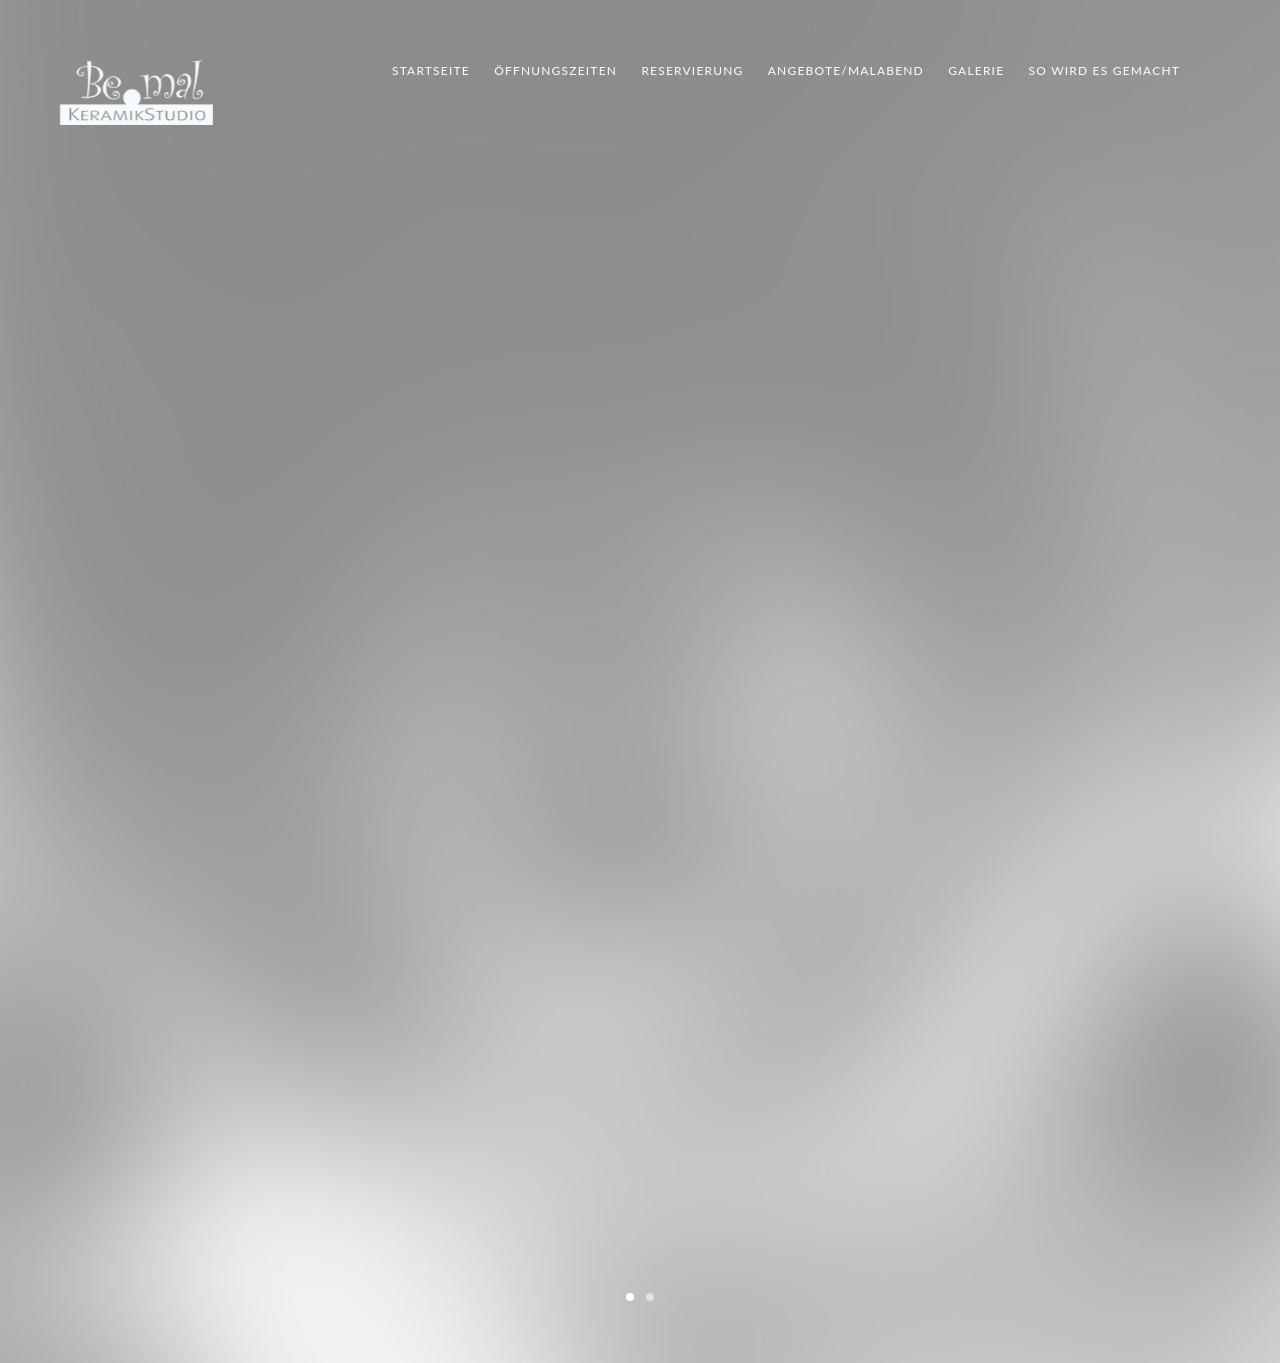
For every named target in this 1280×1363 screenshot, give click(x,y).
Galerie (976, 70)
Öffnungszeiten (555, 70)
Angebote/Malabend (846, 70)
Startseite (431, 70)
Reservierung (692, 70)
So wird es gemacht (1104, 70)
